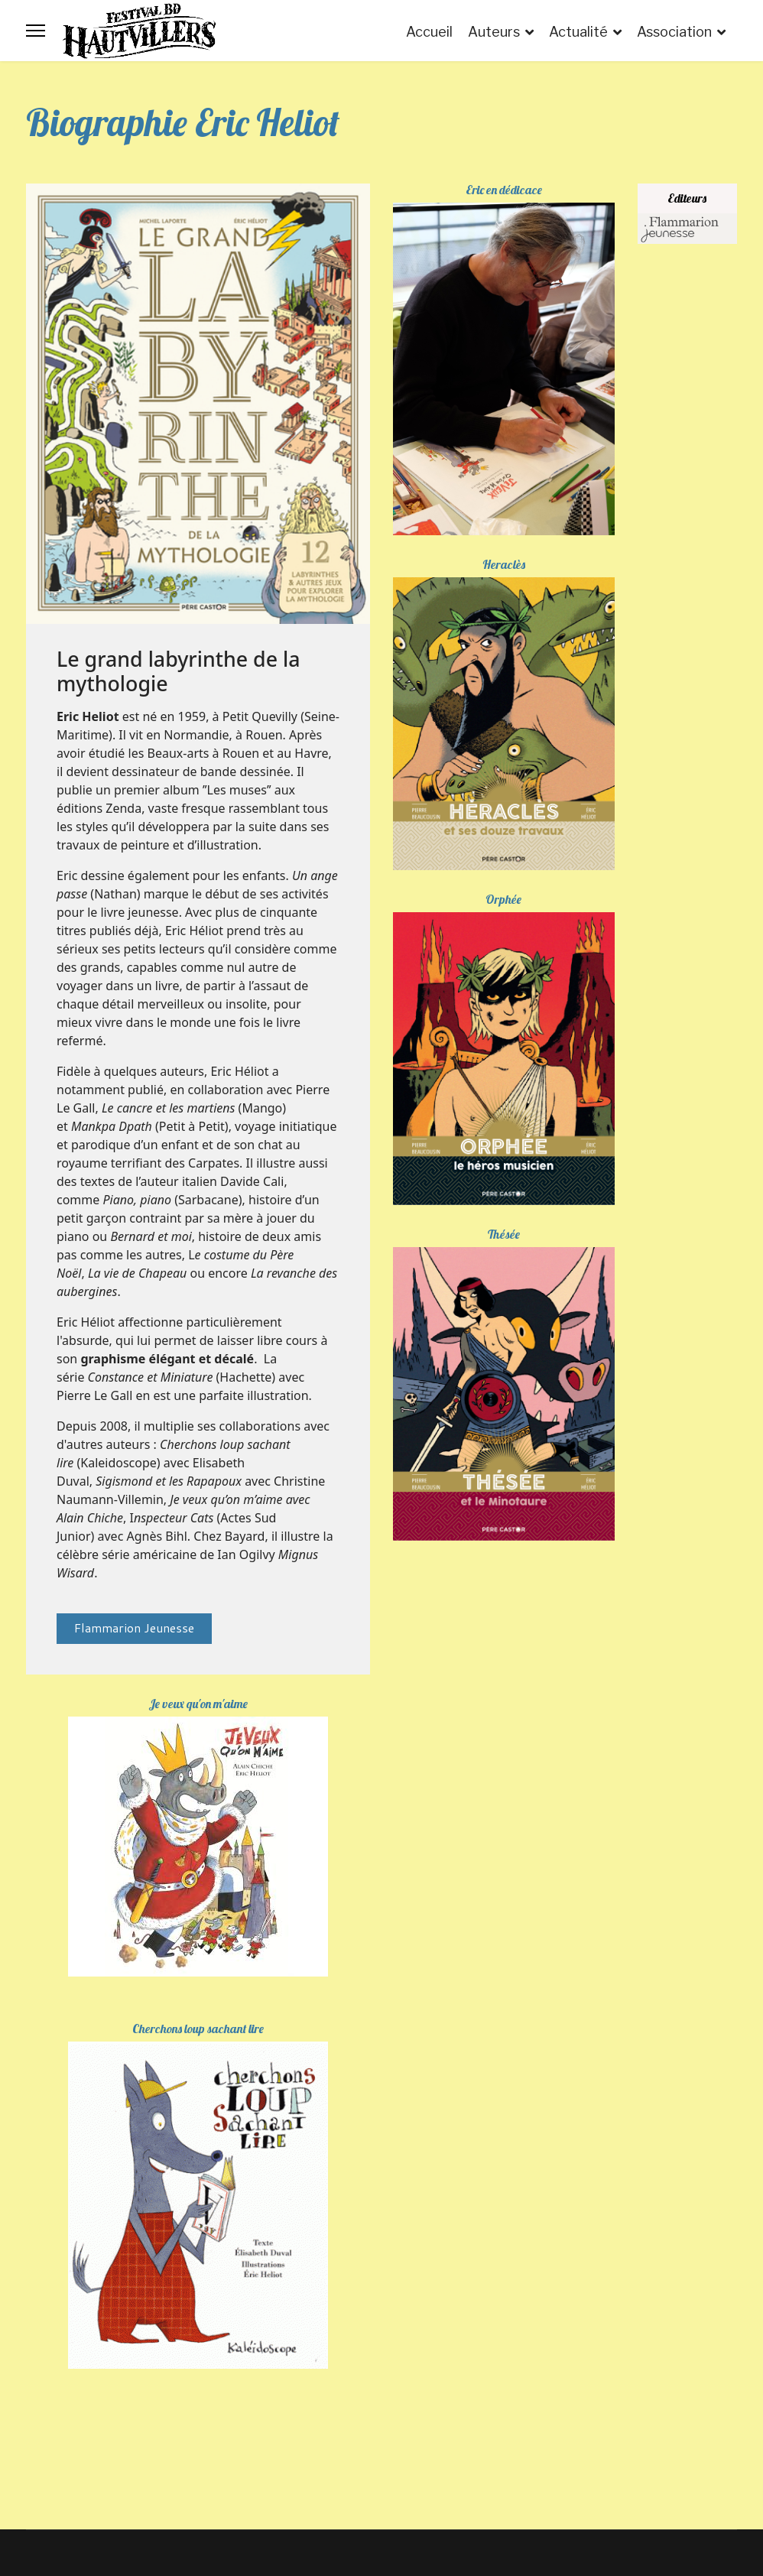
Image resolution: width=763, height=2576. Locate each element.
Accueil (429, 32)
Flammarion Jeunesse (134, 1627)
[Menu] (35, 30)
